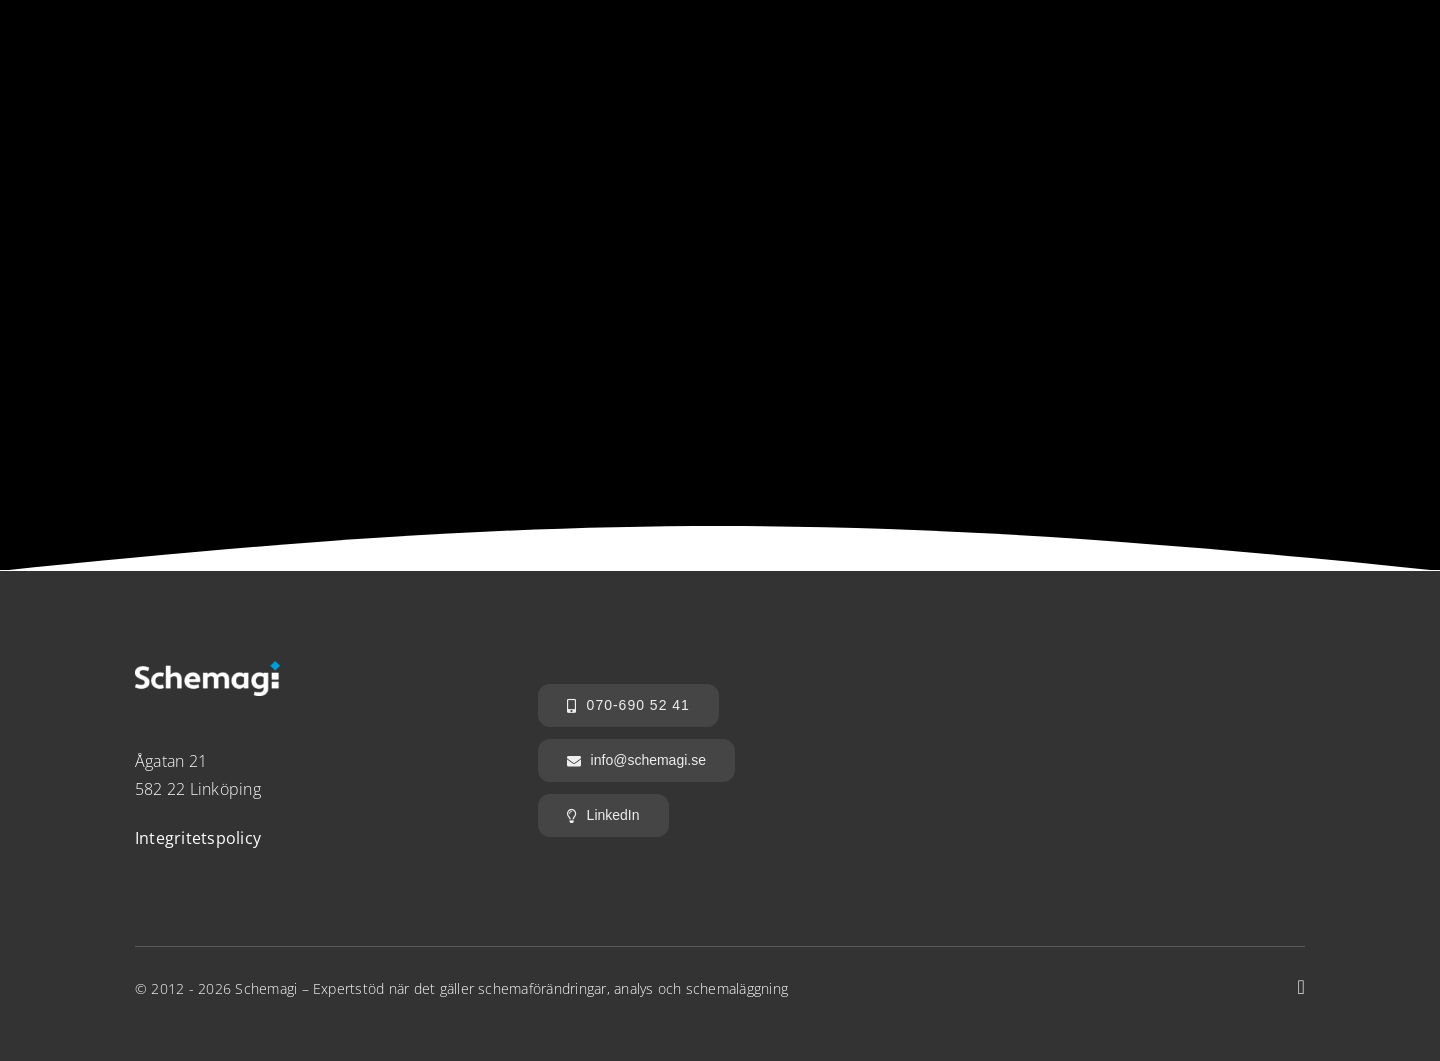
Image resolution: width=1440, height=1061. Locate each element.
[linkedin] (1301, 987)
